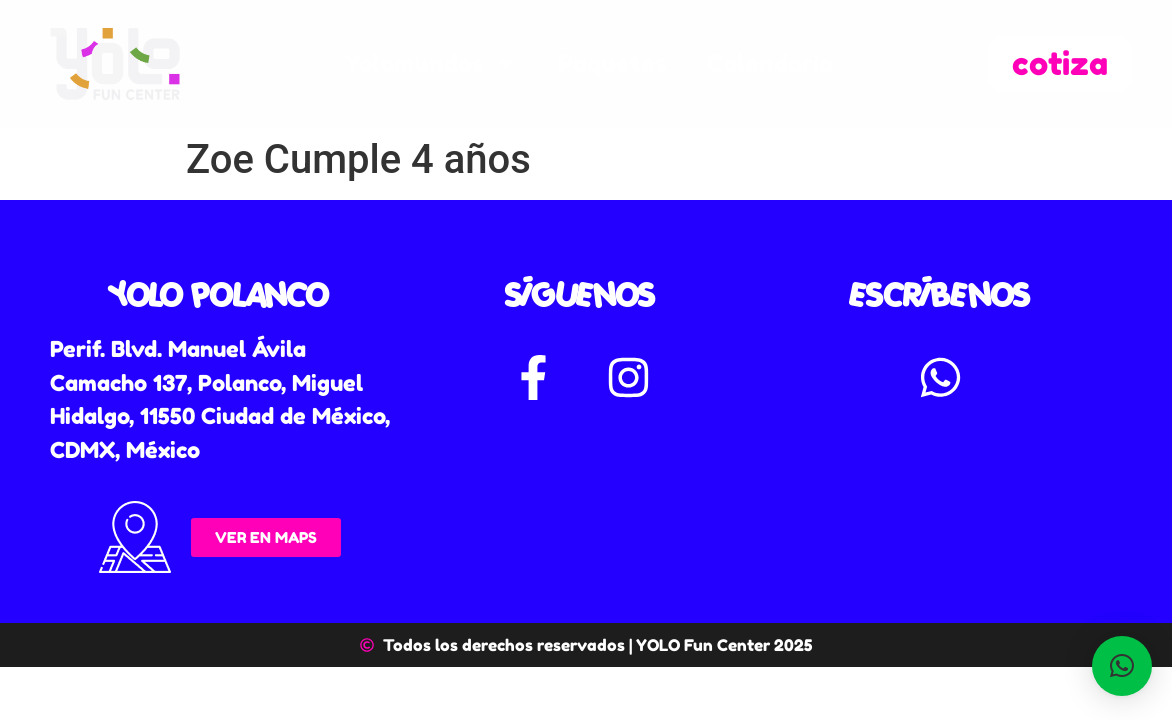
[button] (1122, 666)
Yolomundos (431, 64)
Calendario (770, 63)
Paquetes (612, 63)
